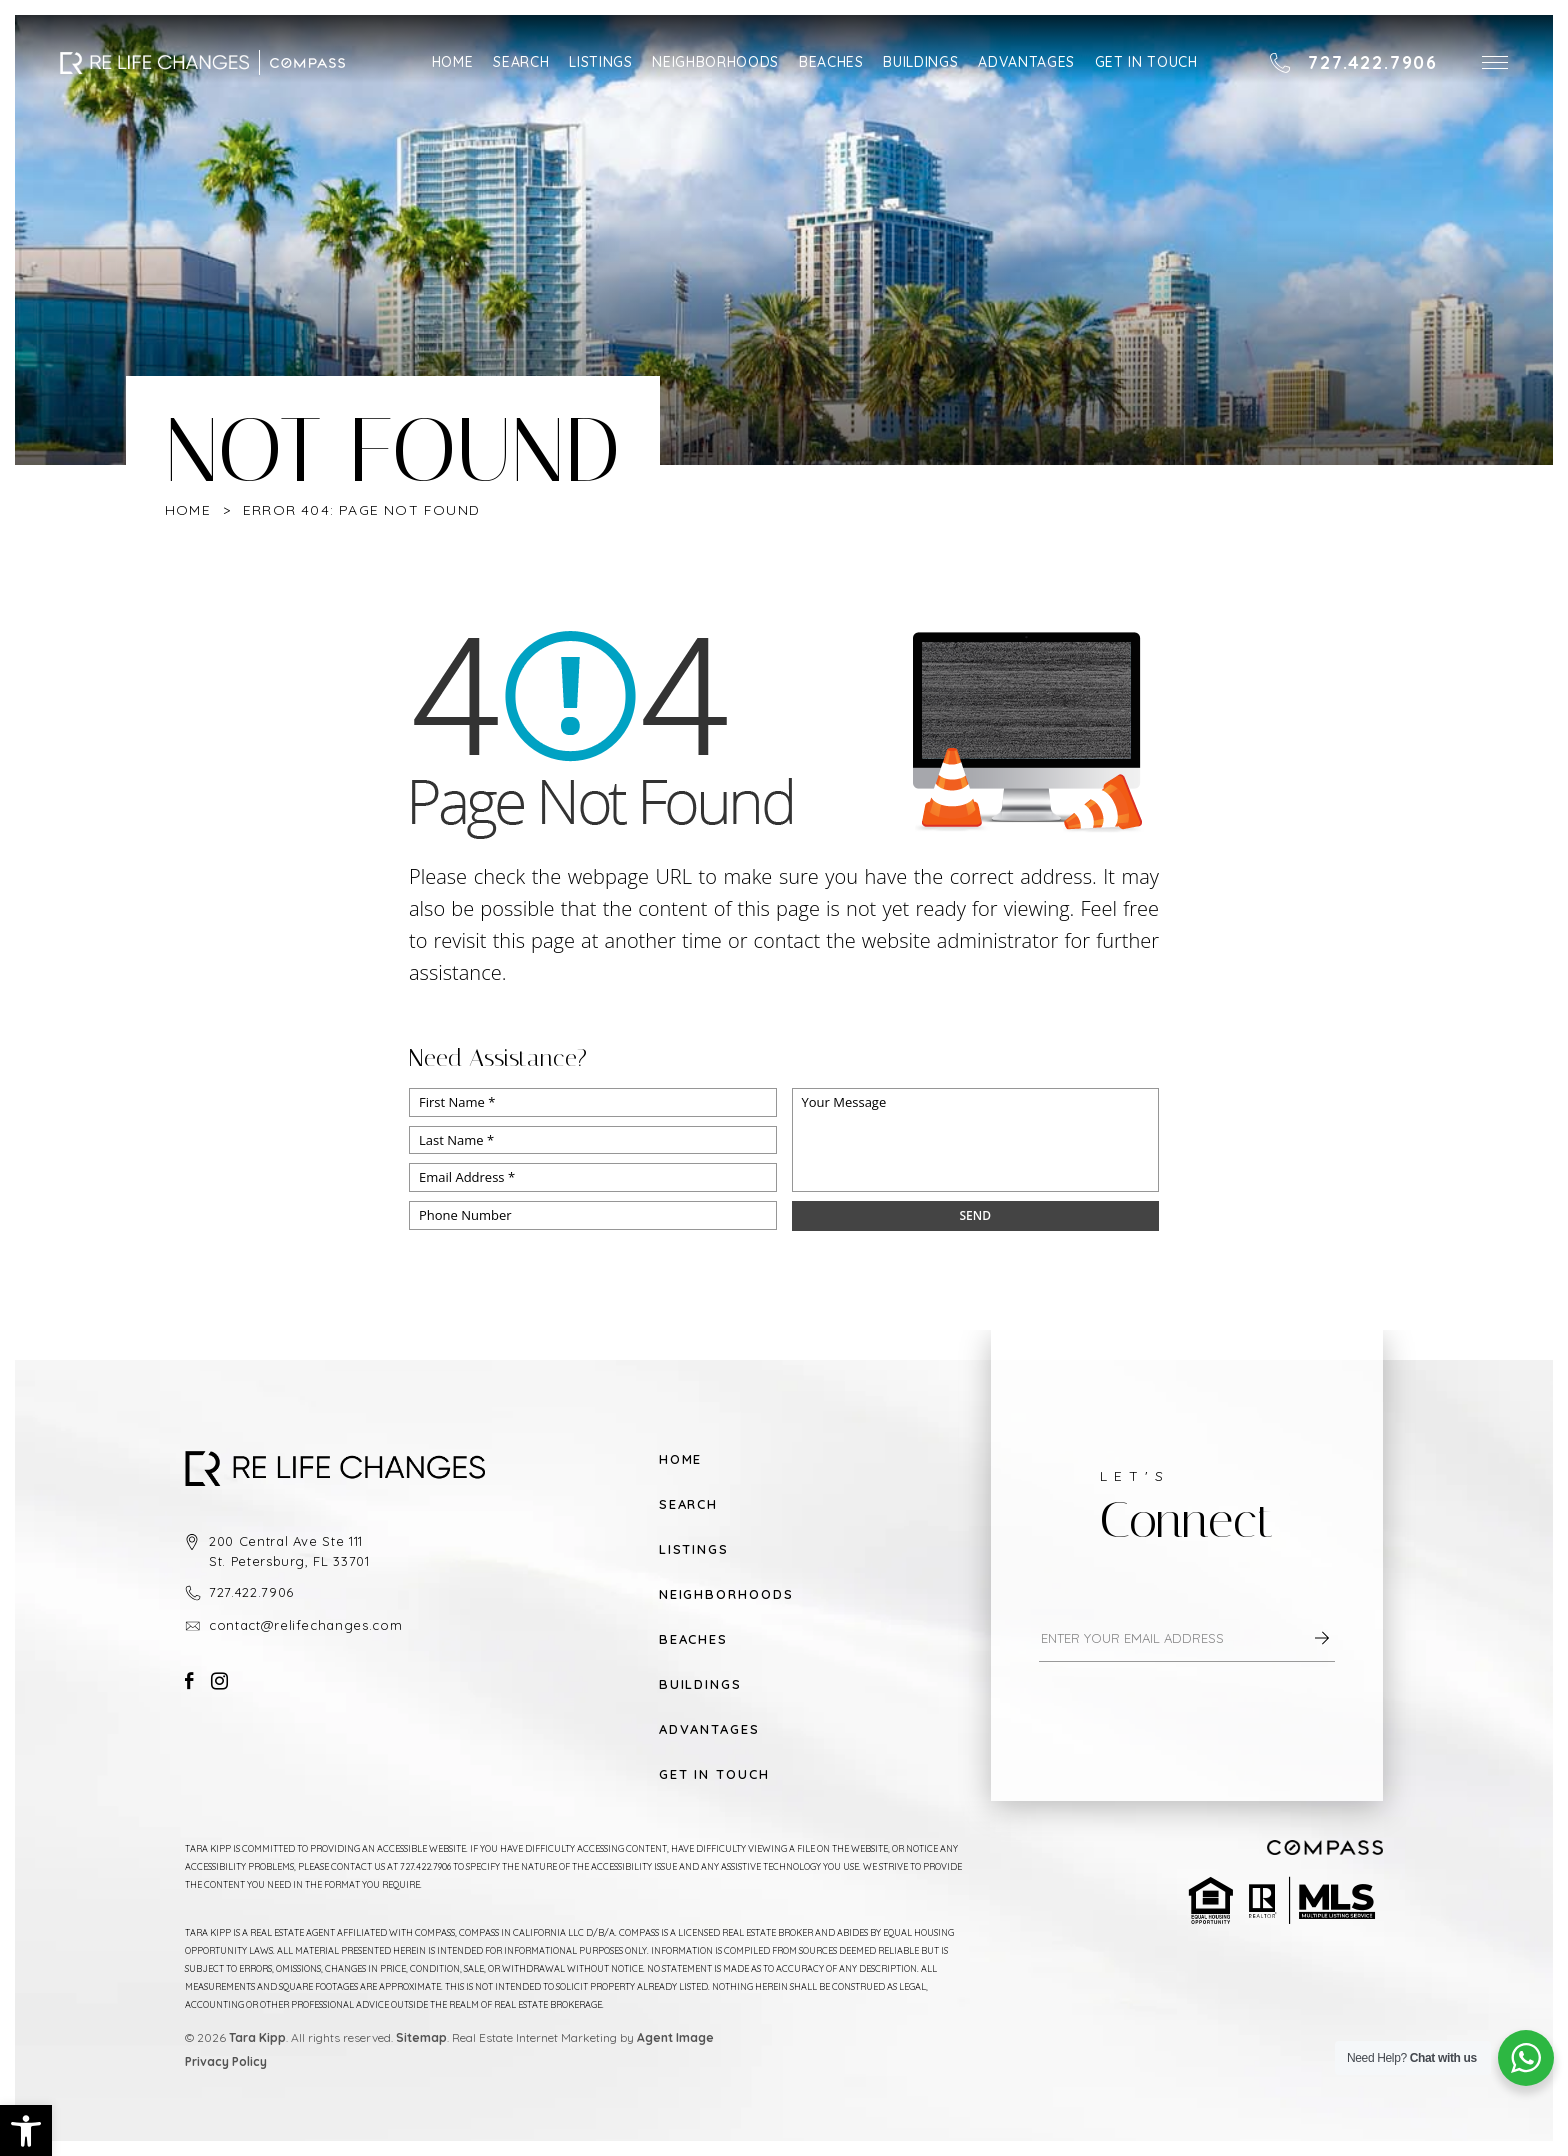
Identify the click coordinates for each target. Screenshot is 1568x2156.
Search (521, 62)
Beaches (831, 62)
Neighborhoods (715, 62)
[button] (1495, 62)
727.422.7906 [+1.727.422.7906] (251, 1592)
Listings (600, 62)
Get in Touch (1146, 62)
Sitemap (421, 2037)
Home (453, 62)
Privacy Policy (226, 2061)
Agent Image (675, 2037)
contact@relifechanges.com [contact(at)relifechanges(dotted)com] (305, 1625)
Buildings (920, 62)
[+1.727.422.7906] (1353, 63)
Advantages (1026, 62)
